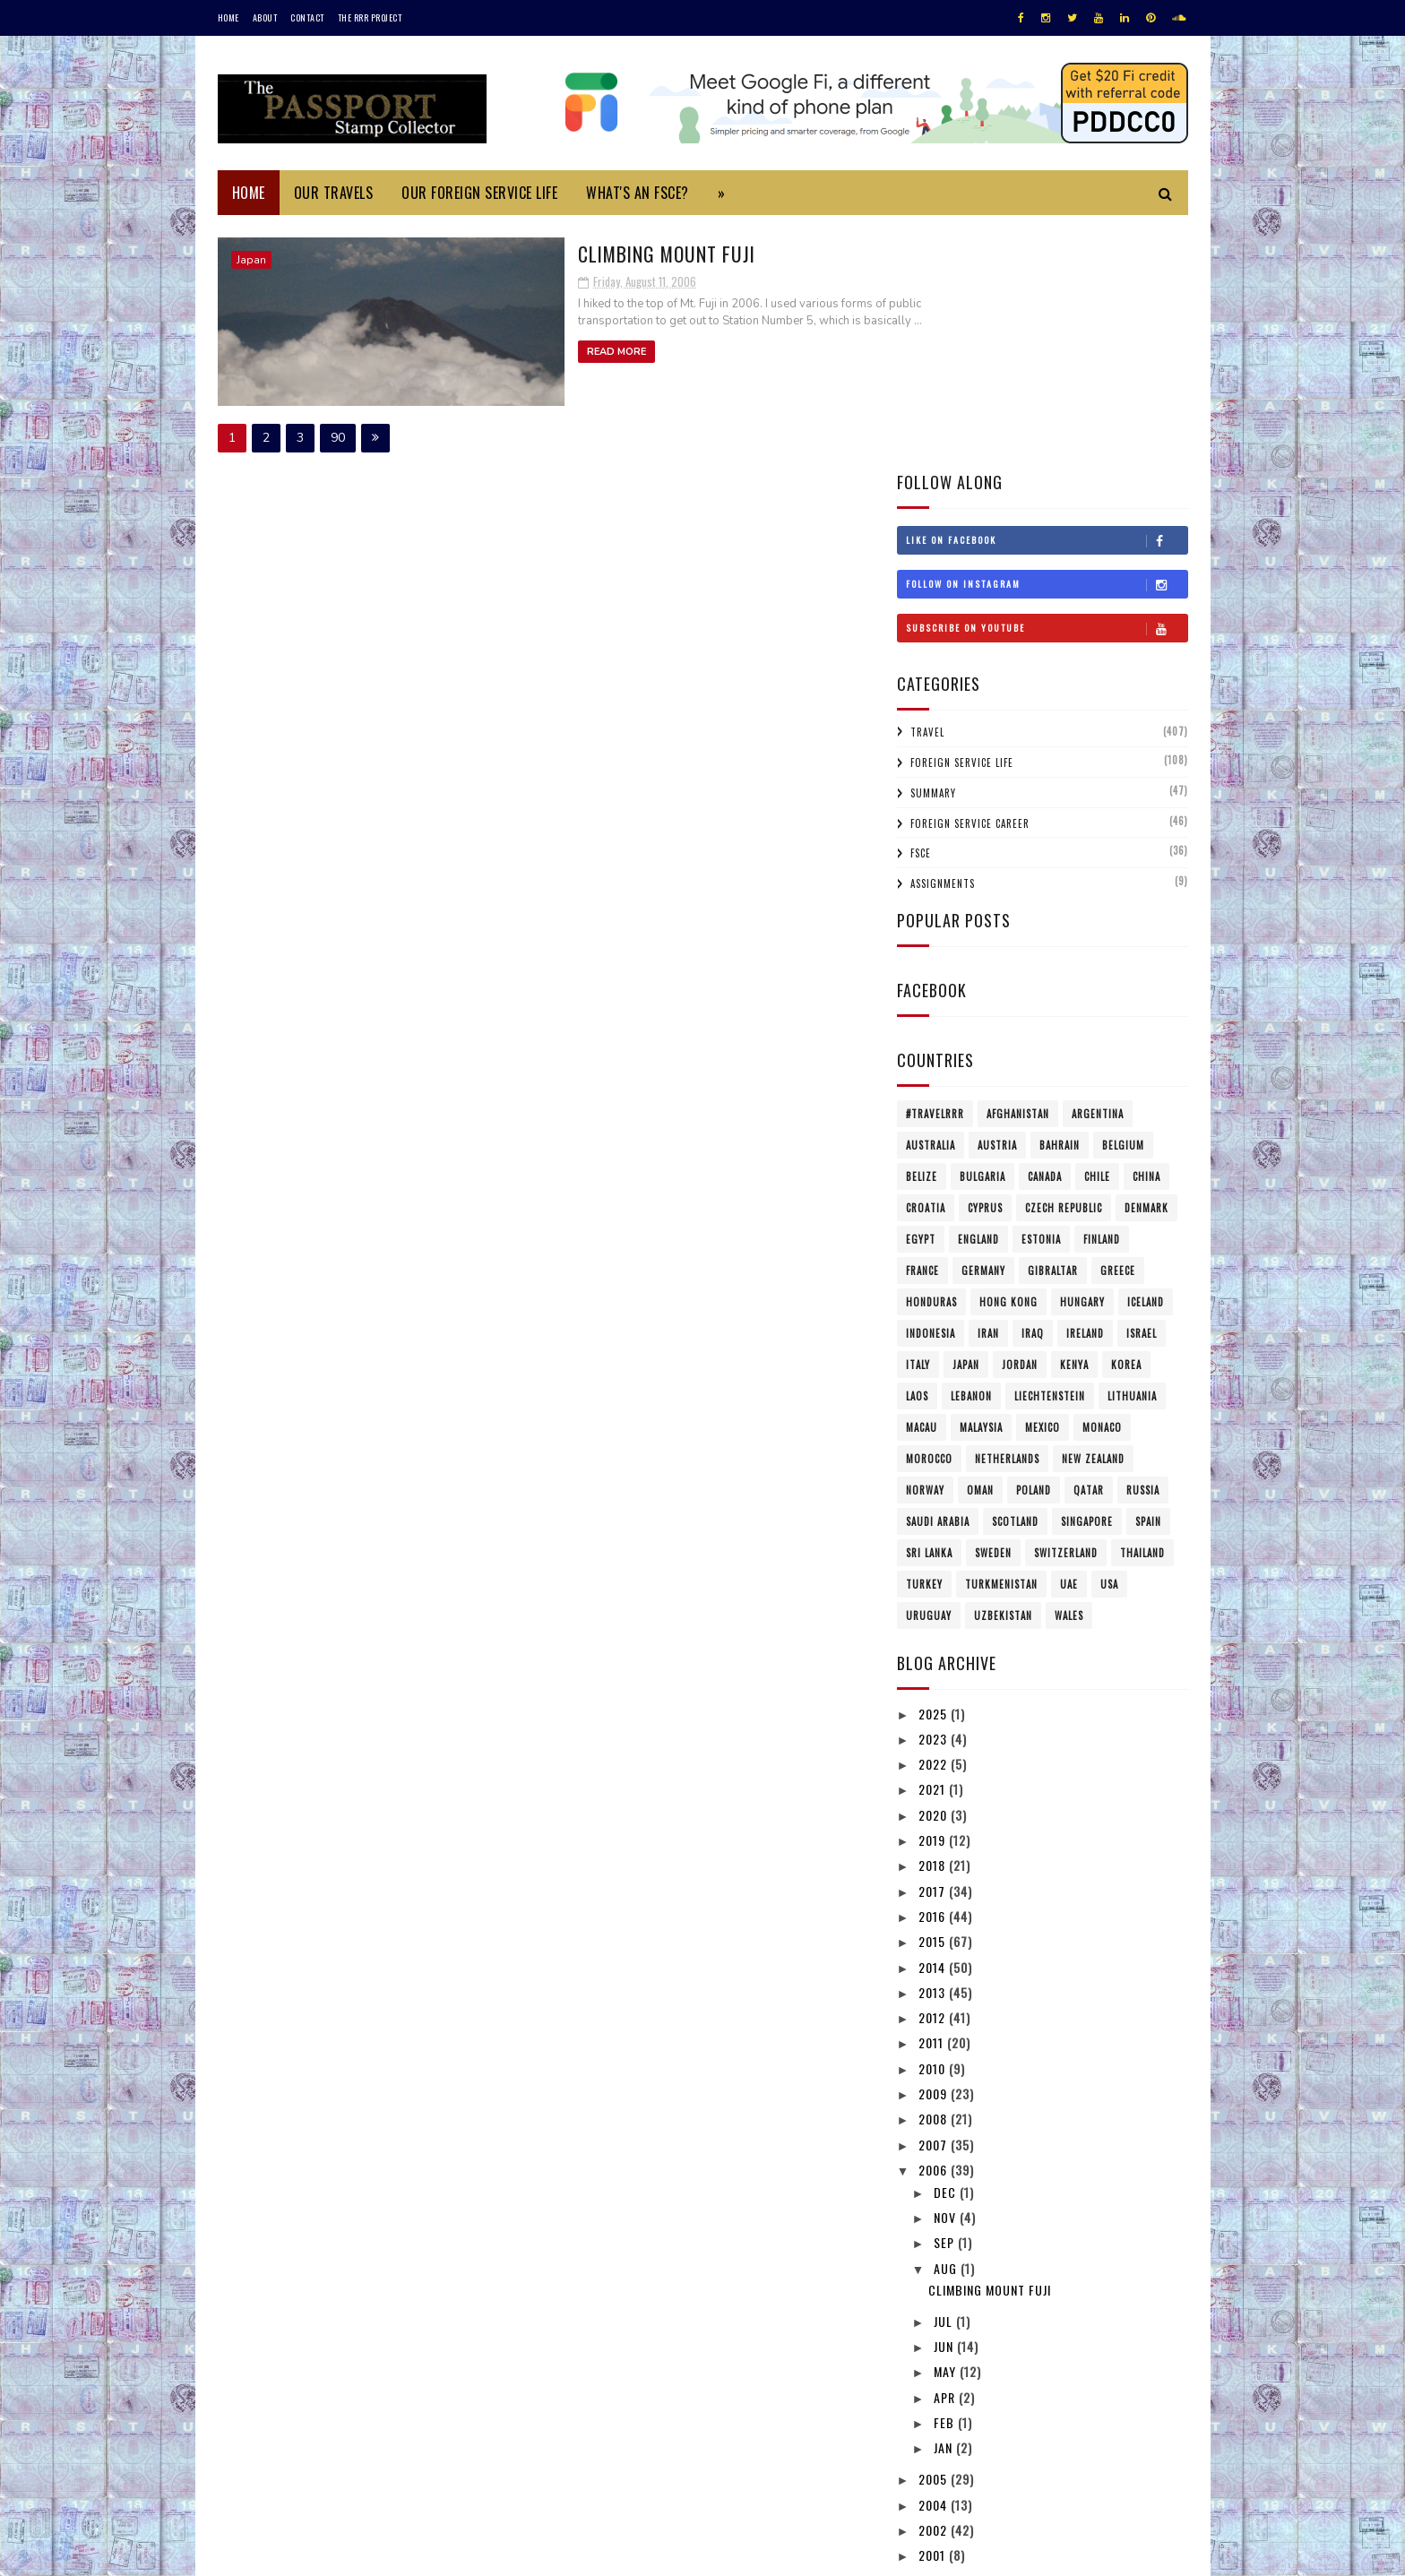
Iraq (1032, 1091)
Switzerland (1066, 1311)
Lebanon (971, 1154)
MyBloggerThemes (456, 2553)
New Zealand (1093, 1217)
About (265, 17)
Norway (925, 1248)
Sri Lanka (929, 1311)
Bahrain (1059, 903)
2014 (933, 1724)
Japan (251, 260)
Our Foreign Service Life (479, 192)
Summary (933, 551)
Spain (1148, 1279)
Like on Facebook (1046, 298)
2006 (934, 1927)
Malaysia (981, 1185)
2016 (933, 1674)
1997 (933, 2364)
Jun (945, 2104)
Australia (930, 903)
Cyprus (985, 966)
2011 (932, 1800)
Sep (946, 2000)
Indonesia (930, 1091)
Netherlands (1007, 1217)
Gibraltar (1053, 1028)
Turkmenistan (1001, 1342)
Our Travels (334, 192)
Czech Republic (1063, 966)
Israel (1141, 1091)
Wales (1069, 1373)
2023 (934, 1496)
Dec (947, 1949)
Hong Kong (1008, 1060)
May (947, 2129)
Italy (918, 1123)
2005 (934, 2236)
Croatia (925, 966)
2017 (933, 1648)
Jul (945, 2078)
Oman (980, 1248)
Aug (947, 2025)
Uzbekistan (1003, 1373)
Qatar (1088, 1248)
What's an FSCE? (637, 192)
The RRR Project (370, 17)
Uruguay (929, 1373)
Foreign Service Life (961, 520)
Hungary (1082, 1060)
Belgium (1123, 903)
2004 (934, 2262)
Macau (921, 1185)
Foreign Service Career (970, 580)
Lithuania (1132, 1154)
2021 (933, 1547)
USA (1109, 1342)
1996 (933, 2389)
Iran (988, 1091)
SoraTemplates (302, 2553)
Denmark (1146, 966)
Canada (1045, 934)
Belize (921, 934)
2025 (934, 1470)
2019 (933, 1598)
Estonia (1041, 997)
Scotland (1015, 1279)
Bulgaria (982, 934)
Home (228, 17)
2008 (934, 1876)
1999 (933, 2338)
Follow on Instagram (1046, 342)
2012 (933, 1775)
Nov (947, 1975)
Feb (946, 2180)
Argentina (1098, 872)
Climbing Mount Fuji (568, 251)
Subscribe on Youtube (1046, 386)
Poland (1033, 1248)
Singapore (1087, 1279)
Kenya (1074, 1123)
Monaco (1102, 1185)
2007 (934, 1901)
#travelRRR (935, 872)
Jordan (1020, 1123)
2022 (934, 1521)
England (978, 997)
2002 (934, 2288)
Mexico (1042, 1185)
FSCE (920, 611)
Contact (307, 17)
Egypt (920, 997)
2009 (934, 1851)
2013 (933, 1750)
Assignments (942, 641)
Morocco (929, 1217)
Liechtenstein (1049, 1154)
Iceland (1145, 1060)
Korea (1126, 1123)
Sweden (993, 1311)
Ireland (1085, 1091)
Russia (1142, 1248)
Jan (945, 2205)
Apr (946, 2154)
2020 (934, 1572)
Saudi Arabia (938, 1279)
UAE (1069, 1342)
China (1146, 934)
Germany (983, 1028)
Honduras (931, 1060)
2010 (933, 1825)
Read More (516, 350)
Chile (1097, 934)
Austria (997, 903)
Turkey (924, 1342)
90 (338, 435)
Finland (1101, 997)
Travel (927, 490)
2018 (933, 1623)
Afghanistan (1018, 872)
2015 (933, 1699)
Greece (1117, 1028)
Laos (917, 1154)
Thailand (1142, 1311)
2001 (933, 2313)
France (922, 1028)
